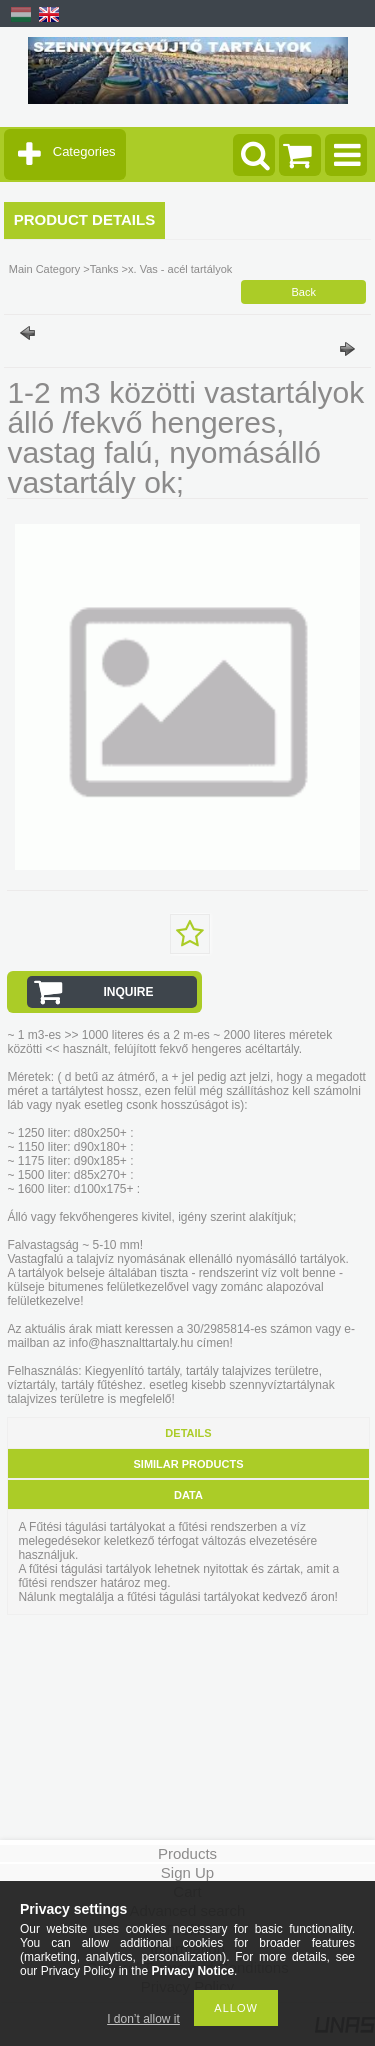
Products (187, 1853)
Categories (84, 151)
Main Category (45, 269)
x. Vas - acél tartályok (180, 269)
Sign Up (187, 1872)
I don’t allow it (143, 2019)
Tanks (104, 269)
